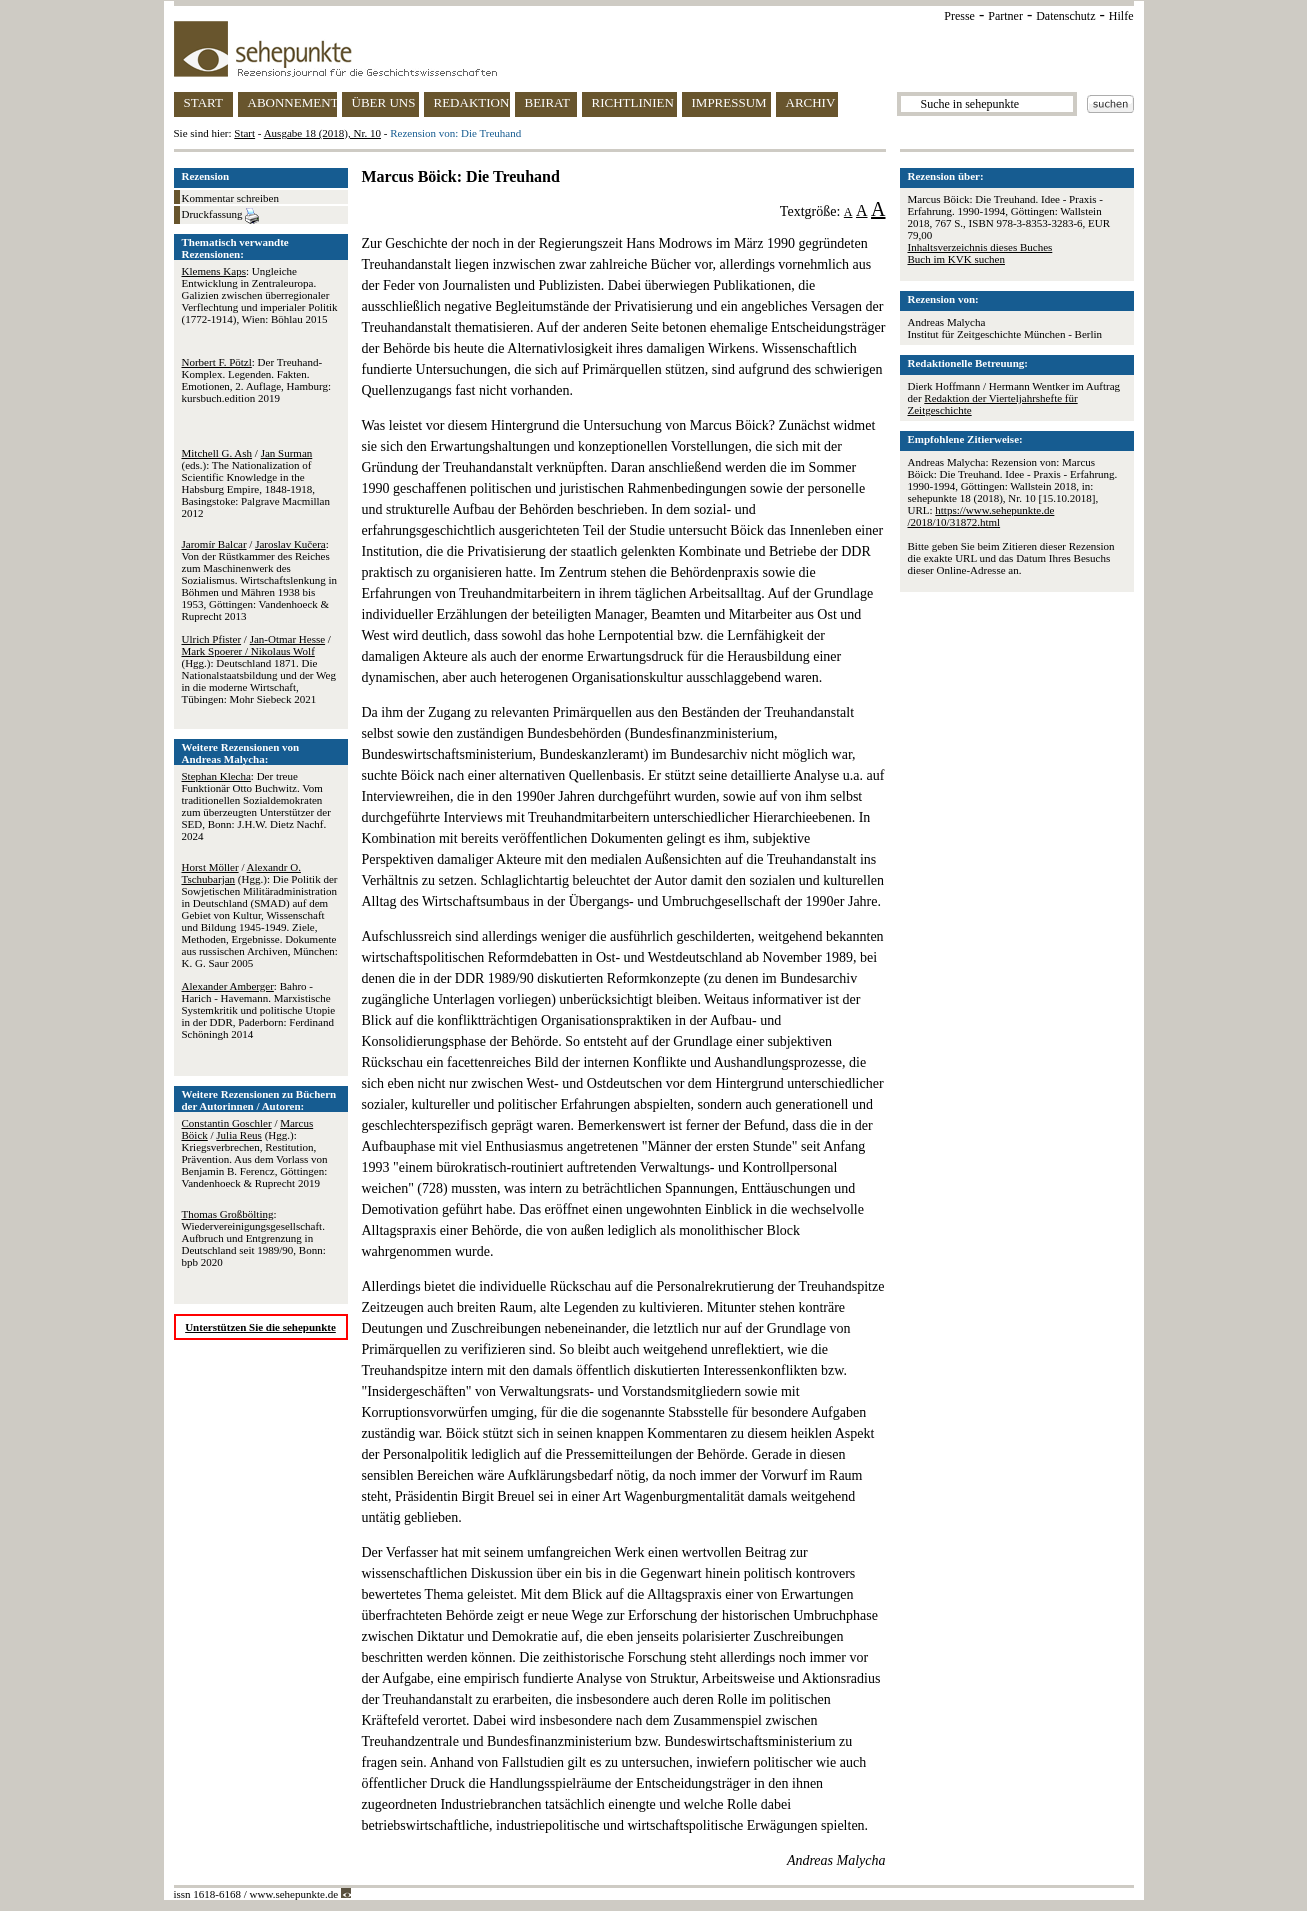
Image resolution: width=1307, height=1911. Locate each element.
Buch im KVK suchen (956, 259)
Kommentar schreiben (230, 198)
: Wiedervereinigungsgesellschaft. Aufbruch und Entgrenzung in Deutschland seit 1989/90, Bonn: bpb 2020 (254, 1238)
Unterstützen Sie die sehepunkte (260, 1327)
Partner (1005, 16)
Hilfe (1121, 16)
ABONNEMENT (292, 102)
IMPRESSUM (729, 102)
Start (244, 133)
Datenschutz (1065, 16)
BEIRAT (548, 102)
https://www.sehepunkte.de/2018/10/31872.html (981, 516)
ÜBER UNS (384, 102)
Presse (959, 16)
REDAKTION (472, 102)
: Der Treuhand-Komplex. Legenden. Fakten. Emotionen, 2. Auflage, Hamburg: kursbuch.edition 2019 (257, 380)
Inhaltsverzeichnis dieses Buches (980, 247)
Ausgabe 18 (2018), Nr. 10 (322, 133)
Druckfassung (221, 216)
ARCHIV (811, 102)
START (203, 102)
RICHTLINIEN (633, 102)
